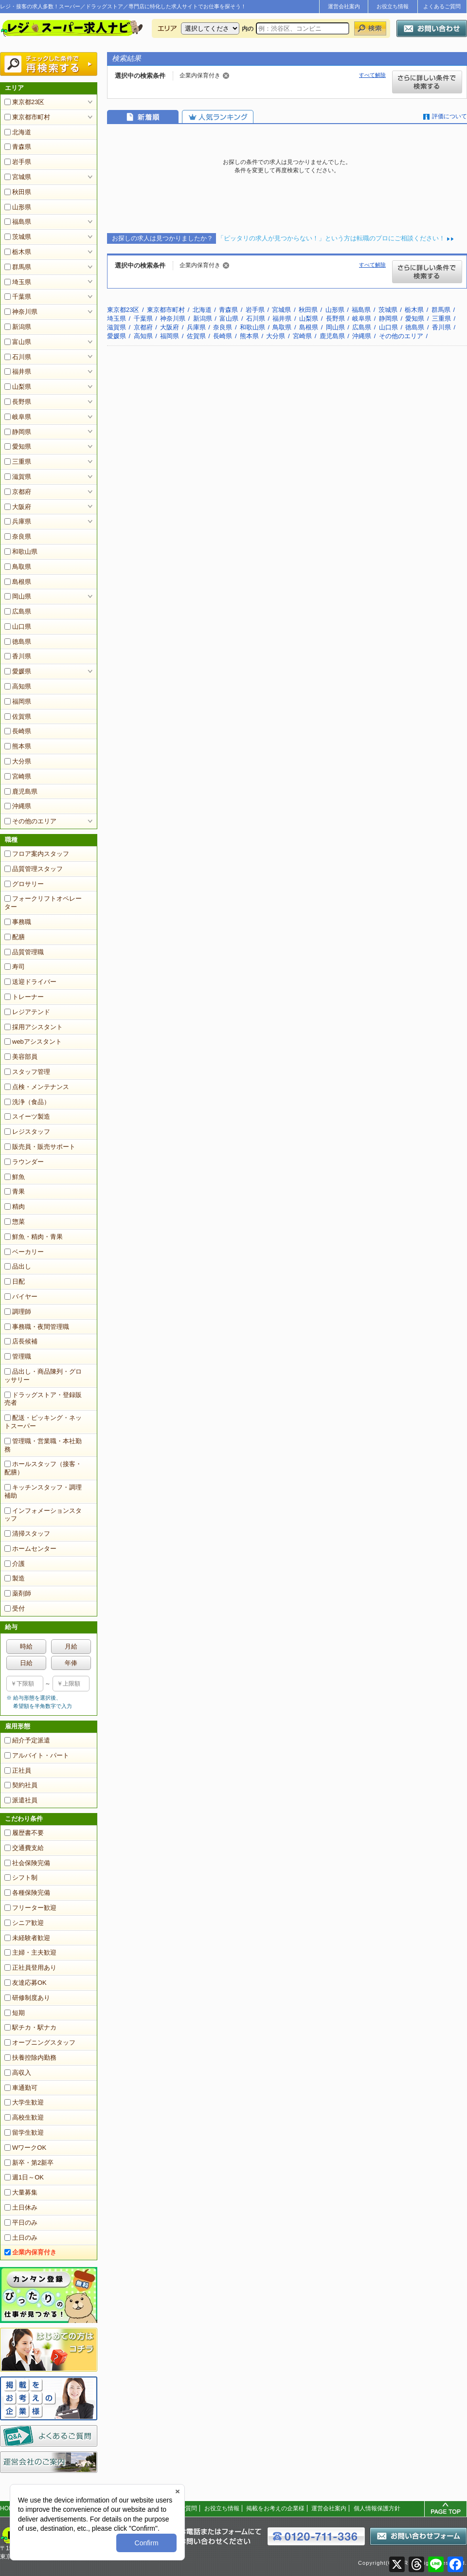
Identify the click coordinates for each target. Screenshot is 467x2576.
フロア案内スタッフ (36, 853)
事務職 (17, 921)
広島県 (17, 611)
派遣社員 (20, 1800)
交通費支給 (24, 1847)
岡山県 (17, 596)
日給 (26, 1663)
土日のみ (20, 2237)
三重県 (17, 461)
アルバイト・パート (36, 1755)
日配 (14, 1281)
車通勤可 (20, 2087)
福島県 (17, 221)
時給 (26, 1646)
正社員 (17, 1770)
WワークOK (25, 2147)
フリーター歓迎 (30, 1907)
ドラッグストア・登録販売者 (43, 1399)
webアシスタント (33, 1041)
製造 (14, 1578)
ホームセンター (30, 1548)
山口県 (17, 626)
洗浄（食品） (27, 1102)
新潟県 (17, 326)
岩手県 (17, 161)
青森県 (17, 146)
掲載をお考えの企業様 (275, 2508)
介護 (14, 1563)
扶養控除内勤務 (30, 2057)
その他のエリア (30, 821)
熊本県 (17, 746)
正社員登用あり (30, 1967)
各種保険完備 (27, 1892)
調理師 (17, 1311)
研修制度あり (27, 1997)
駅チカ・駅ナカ (30, 2027)
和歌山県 (20, 551)
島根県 (17, 581)
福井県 (17, 371)
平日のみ (20, 2222)
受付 (14, 1608)
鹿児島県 (20, 791)
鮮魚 (14, 1176)
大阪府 (17, 506)
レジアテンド (27, 1012)
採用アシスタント (33, 1027)
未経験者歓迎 (27, 1937)
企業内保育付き (30, 2252)
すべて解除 (372, 75)
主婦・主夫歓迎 (30, 1952)
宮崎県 (17, 776)
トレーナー (24, 996)
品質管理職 (24, 952)
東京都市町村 (27, 117)
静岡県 (17, 431)
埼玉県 (17, 282)
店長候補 (20, 1341)
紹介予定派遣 (27, 1740)
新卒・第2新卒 (29, 2162)
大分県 (17, 761)
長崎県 (17, 731)
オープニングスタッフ (39, 2042)
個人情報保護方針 (377, 2508)
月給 (71, 1646)
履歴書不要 (24, 1832)
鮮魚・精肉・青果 (33, 1236)
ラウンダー (24, 1161)
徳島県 (17, 641)
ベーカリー (24, 1251)
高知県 (17, 686)
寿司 (14, 966)
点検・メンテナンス (36, 1086)
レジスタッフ (27, 1131)
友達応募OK (25, 1982)
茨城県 (17, 236)
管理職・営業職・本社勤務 (43, 1445)
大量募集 (20, 2192)
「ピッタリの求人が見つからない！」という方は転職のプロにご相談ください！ (331, 238)
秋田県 (17, 192)
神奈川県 (20, 311)
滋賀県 (17, 476)
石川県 (17, 357)
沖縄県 (17, 806)
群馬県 (17, 267)
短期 (14, 2012)
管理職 (17, 1356)
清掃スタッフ (27, 1533)
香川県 (17, 656)
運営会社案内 (344, 6)
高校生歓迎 (24, 2117)
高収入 (17, 2072)
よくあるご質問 (442, 6)
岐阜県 (17, 416)
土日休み (20, 2207)
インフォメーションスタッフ (43, 1515)
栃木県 (17, 251)
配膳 (14, 937)
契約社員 (20, 1785)
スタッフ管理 (27, 1071)
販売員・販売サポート (39, 1146)
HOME (9, 2508)
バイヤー (20, 1296)
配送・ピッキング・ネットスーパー (43, 1422)
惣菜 (14, 1221)
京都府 (17, 491)
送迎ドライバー (30, 981)
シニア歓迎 (24, 1922)
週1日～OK (24, 2177)
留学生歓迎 (24, 2132)
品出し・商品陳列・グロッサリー (43, 1375)
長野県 (17, 401)
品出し (17, 1266)
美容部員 (20, 1056)
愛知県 (17, 446)
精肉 (14, 1206)
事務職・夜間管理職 (36, 1326)
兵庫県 (17, 521)
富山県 (17, 341)
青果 (14, 1191)
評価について (449, 116)
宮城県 (17, 177)
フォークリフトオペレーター (43, 902)
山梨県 (17, 386)
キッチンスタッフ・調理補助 (43, 1491)
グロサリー (24, 884)
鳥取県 (17, 566)
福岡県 (17, 701)
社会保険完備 (27, 1863)
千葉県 (17, 296)
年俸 (71, 1663)
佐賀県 (17, 716)
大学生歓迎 (24, 2102)
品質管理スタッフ (33, 868)
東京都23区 (24, 102)
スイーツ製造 (27, 1116)
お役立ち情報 (393, 6)
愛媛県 (17, 671)
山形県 (17, 207)
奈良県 (17, 536)
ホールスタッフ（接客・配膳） (43, 1468)
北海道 (17, 132)
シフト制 (20, 1877)
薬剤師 (17, 1593)
